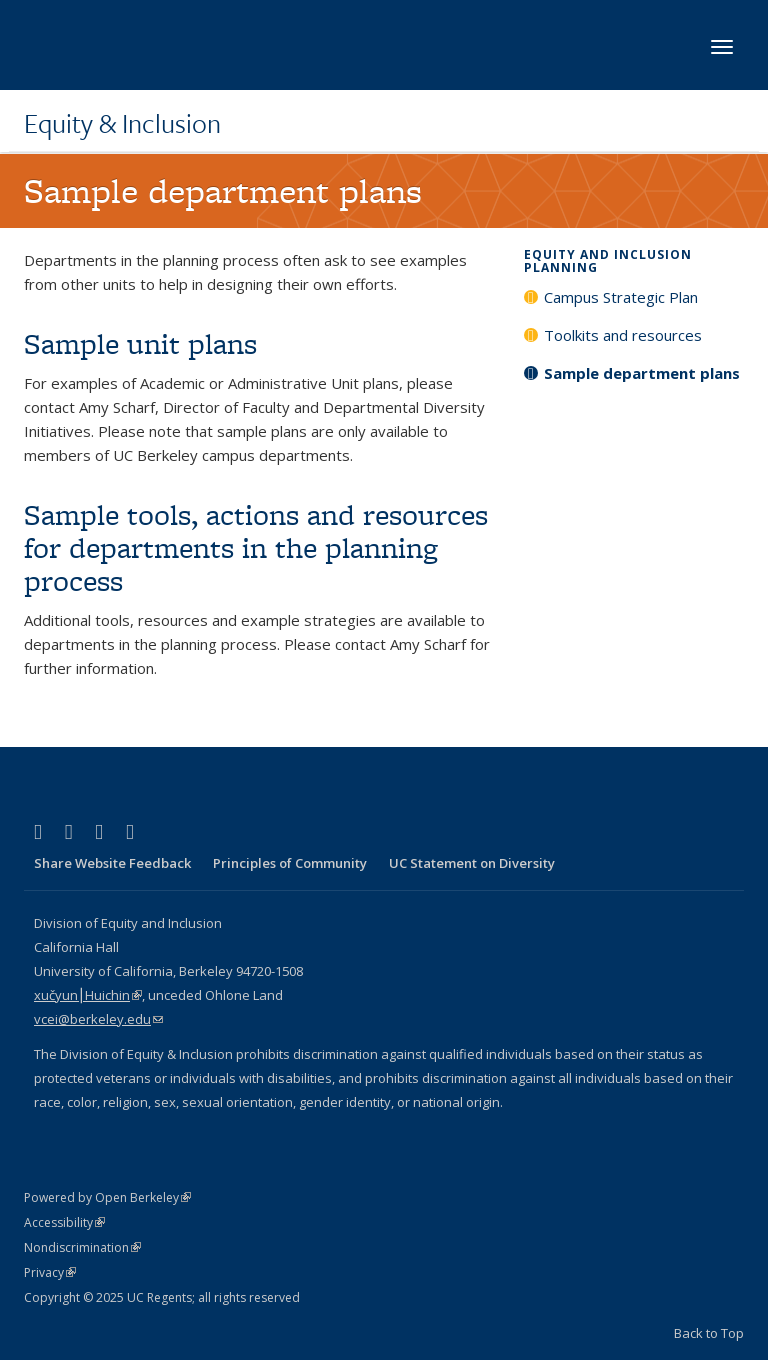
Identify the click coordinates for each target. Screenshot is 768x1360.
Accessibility (64, 1222)
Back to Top (709, 1333)
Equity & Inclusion (122, 123)
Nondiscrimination (82, 1247)
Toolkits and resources (623, 335)
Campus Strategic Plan (621, 297)
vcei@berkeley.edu (98, 1019)
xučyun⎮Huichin (88, 995)
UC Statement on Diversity (472, 863)
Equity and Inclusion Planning (608, 261)
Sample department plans (642, 373)
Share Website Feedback (112, 863)
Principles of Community (290, 863)
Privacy (50, 1272)
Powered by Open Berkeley (107, 1197)
